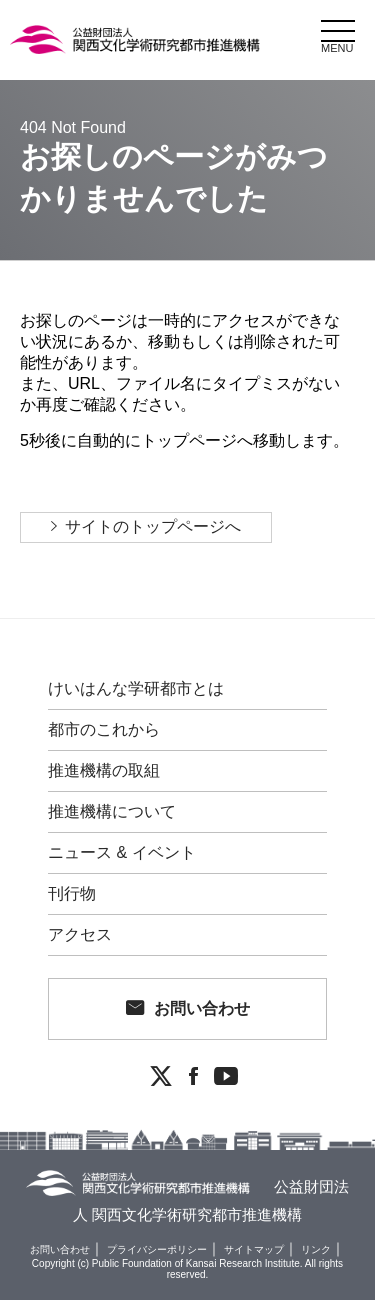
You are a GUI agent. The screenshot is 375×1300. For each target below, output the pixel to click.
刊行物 (72, 894)
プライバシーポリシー (157, 1249)
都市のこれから (104, 730)
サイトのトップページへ (153, 526)
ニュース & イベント (122, 853)
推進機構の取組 (104, 771)
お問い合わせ (202, 1008)
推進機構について (112, 812)
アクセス (80, 935)
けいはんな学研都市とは (136, 689)
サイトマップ (254, 1249)
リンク (316, 1249)
